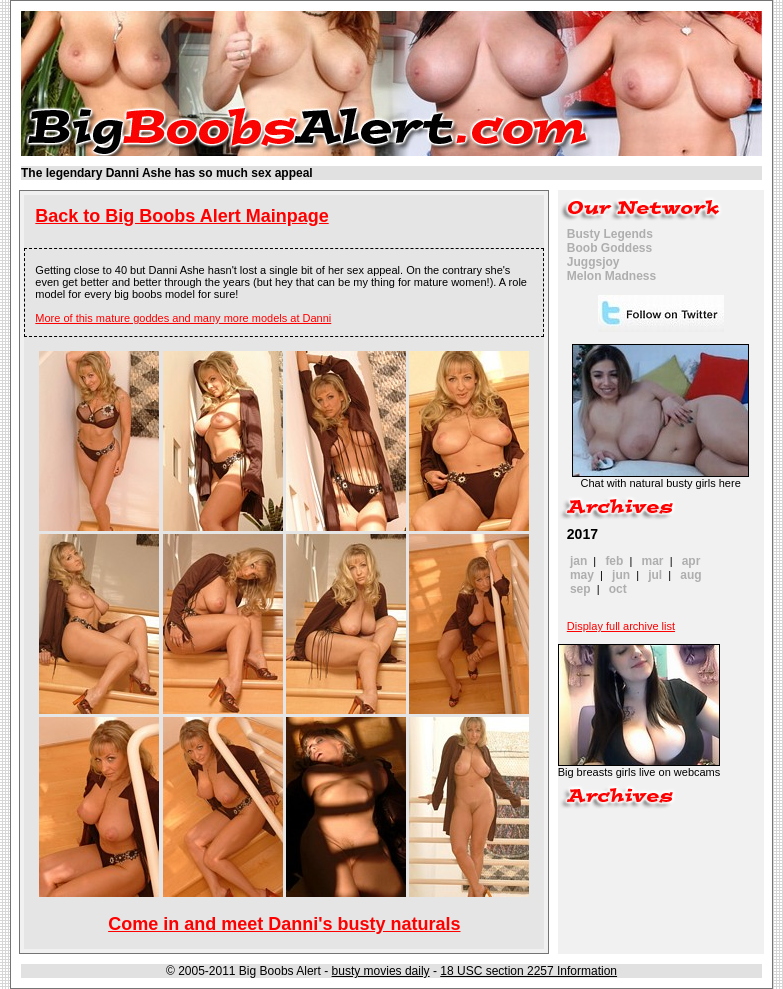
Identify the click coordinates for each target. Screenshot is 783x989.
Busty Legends (610, 234)
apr (691, 561)
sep (580, 589)
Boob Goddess (609, 248)
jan (578, 561)
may (582, 575)
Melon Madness (611, 276)
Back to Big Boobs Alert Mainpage (181, 216)
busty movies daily (381, 971)
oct (618, 589)
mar (653, 561)
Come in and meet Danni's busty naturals (284, 924)
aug (690, 575)
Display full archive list (621, 626)
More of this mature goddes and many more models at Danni (183, 318)
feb (614, 561)
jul (655, 575)
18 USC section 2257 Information (528, 971)
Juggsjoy (593, 262)
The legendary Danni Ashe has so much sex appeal (167, 173)
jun (621, 575)
